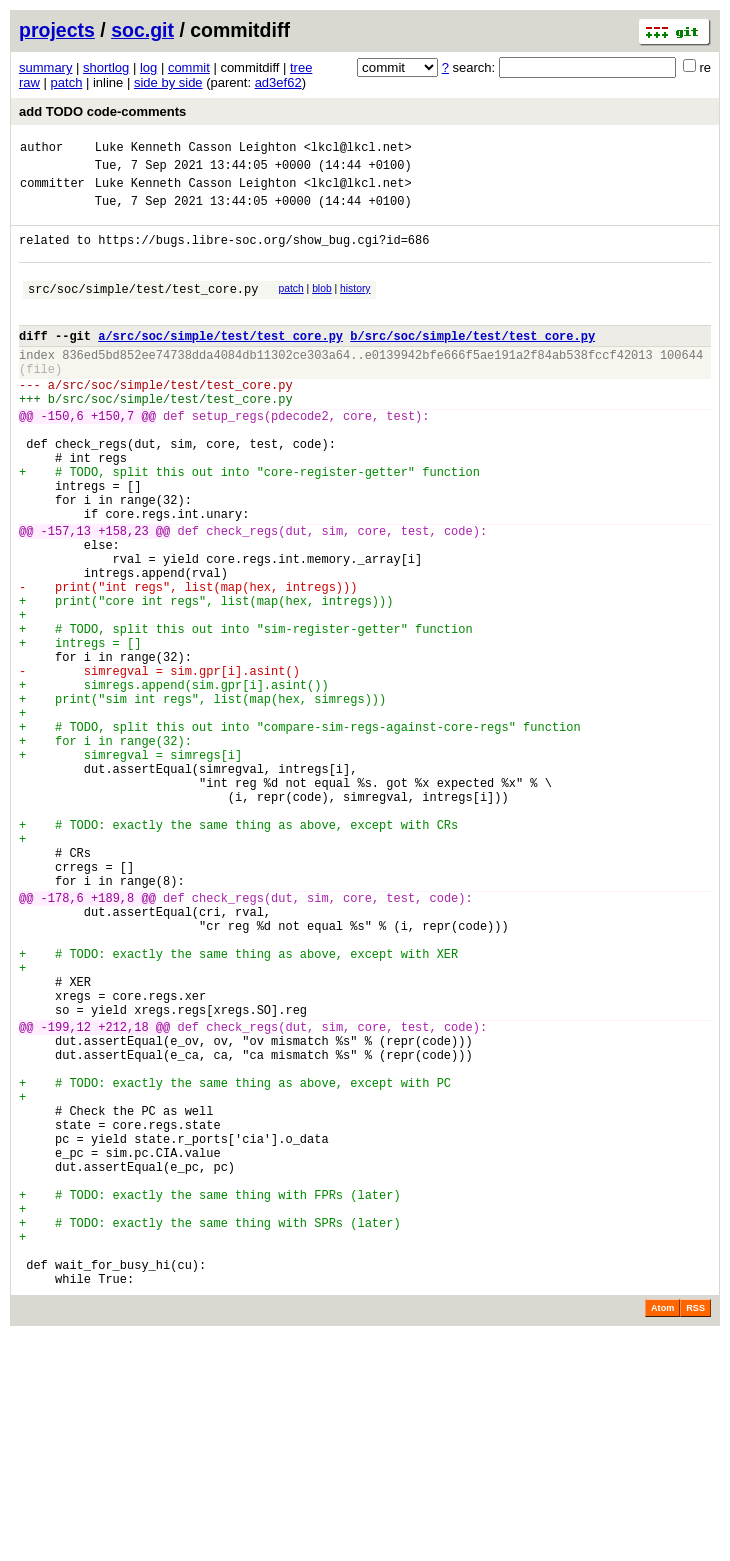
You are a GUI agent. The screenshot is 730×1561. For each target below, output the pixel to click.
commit (189, 67)
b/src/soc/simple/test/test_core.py (472, 362)
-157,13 (66, 596)
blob (322, 306)
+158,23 (123, 596)
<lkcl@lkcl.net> (358, 149)
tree (301, 67)
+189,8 (112, 1041)
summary (45, 67)
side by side (168, 82)
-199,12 (66, 1197)
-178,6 (62, 1041)
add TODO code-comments (102, 111)
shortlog (106, 67)
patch (67, 82)
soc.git (142, 30)
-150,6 (62, 457)
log (148, 67)
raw (29, 82)
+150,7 (112, 457)
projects (57, 30)
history (355, 306)
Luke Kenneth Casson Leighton (196, 149)
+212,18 (123, 1197)
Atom (662, 1533)
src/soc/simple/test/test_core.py (143, 309)
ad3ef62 (278, 82)
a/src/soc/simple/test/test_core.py (220, 362)
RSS (695, 1533)
